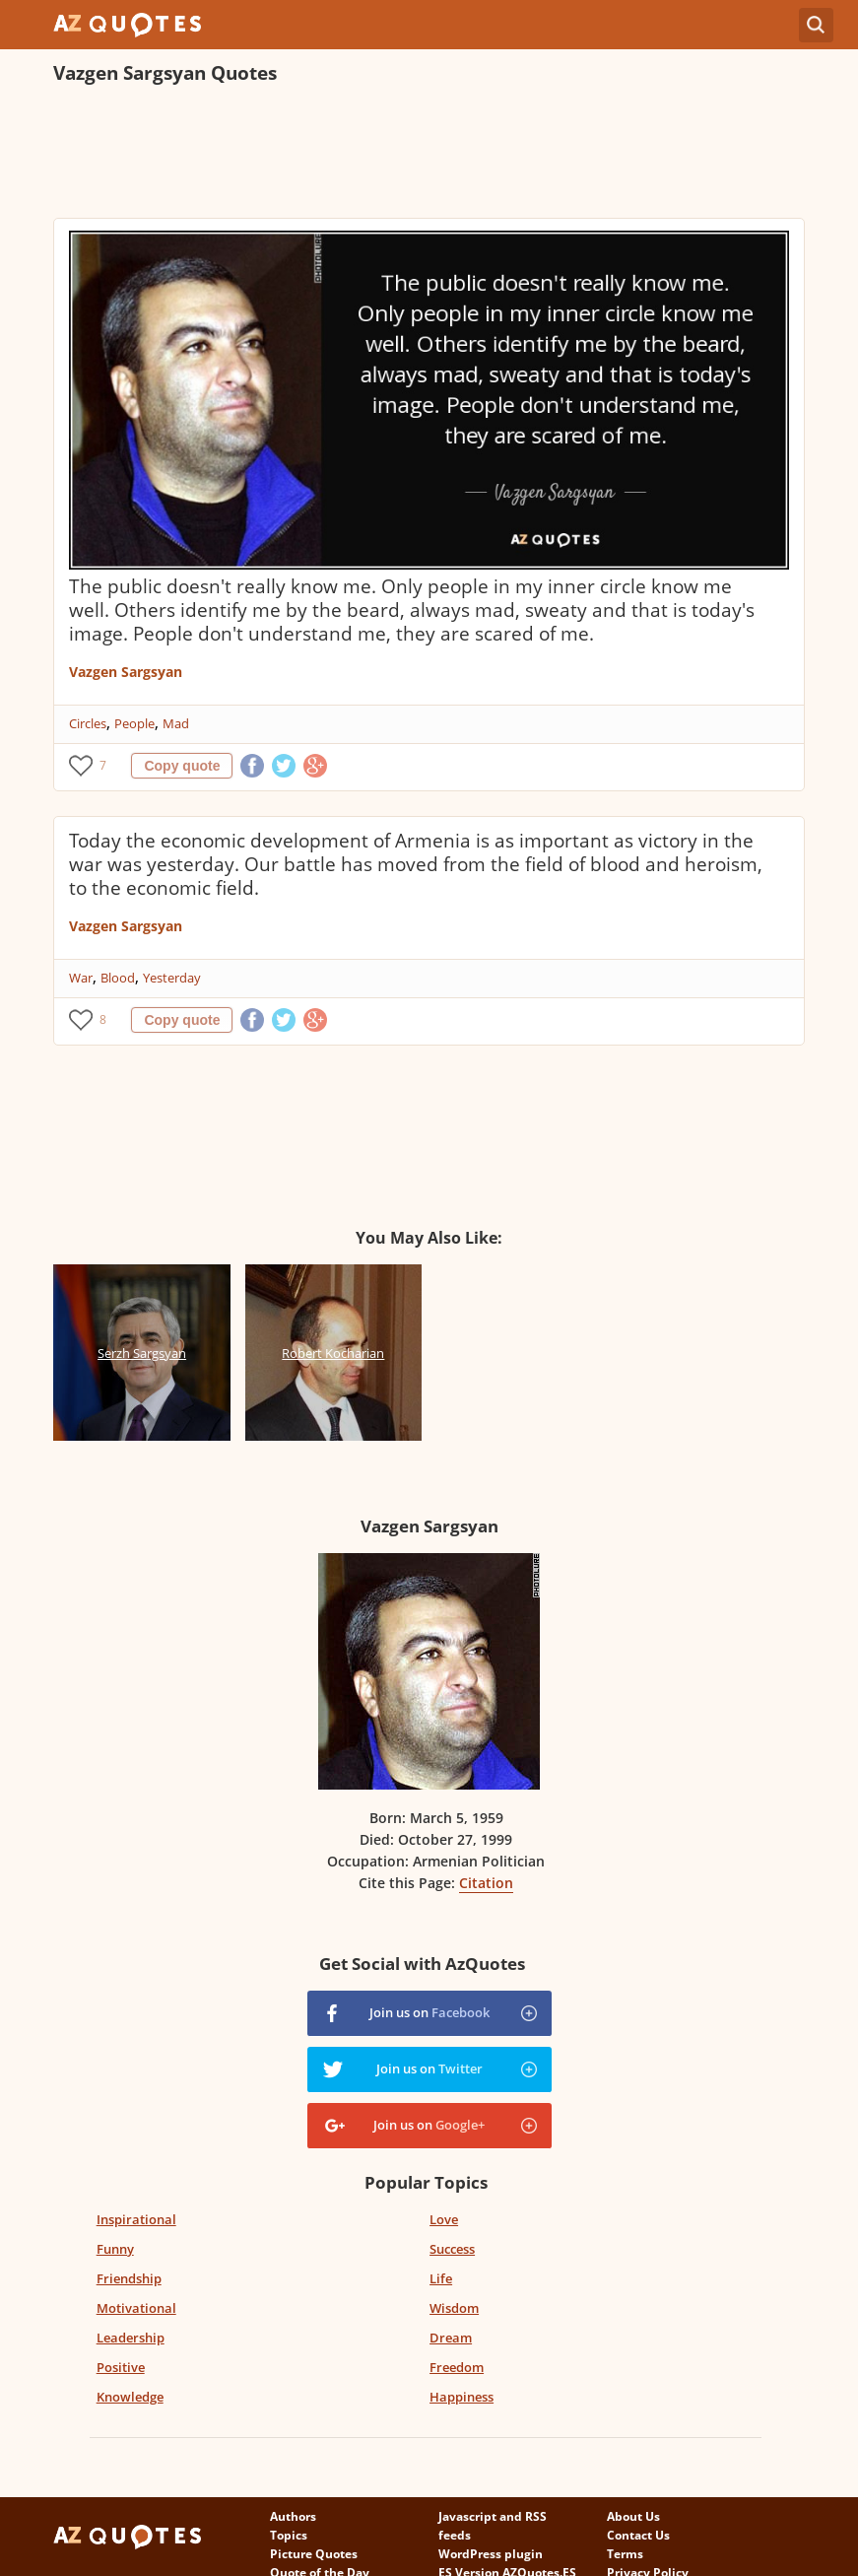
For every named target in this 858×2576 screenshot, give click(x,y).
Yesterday (172, 977)
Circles (87, 723)
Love (443, 2219)
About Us (633, 2516)
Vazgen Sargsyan (125, 671)
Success (452, 2249)
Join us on (429, 2012)
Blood (117, 977)
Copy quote (182, 766)
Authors (293, 2516)
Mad (176, 723)
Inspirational (136, 2219)
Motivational (136, 2308)
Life (440, 2278)
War (81, 977)
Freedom (456, 2367)
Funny (115, 2249)
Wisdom (454, 2308)
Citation (486, 1882)
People (134, 723)
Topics (288, 2535)
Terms (625, 2553)
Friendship (129, 2278)
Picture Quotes (314, 2553)
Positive (121, 2367)
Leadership (131, 2337)
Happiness (461, 2397)
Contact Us (638, 2535)
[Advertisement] (411, 154)
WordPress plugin (490, 2553)
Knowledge (130, 2397)
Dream (450, 2337)
